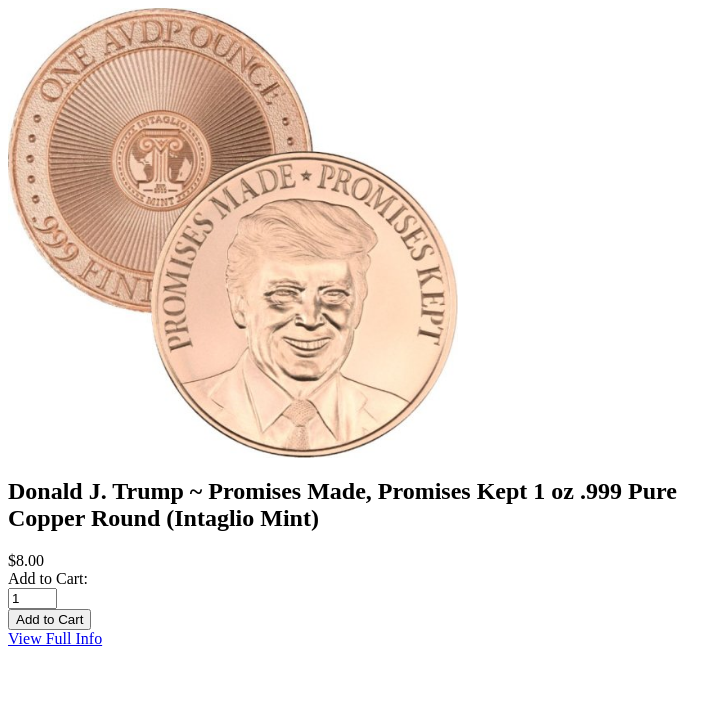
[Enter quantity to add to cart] (32, 598)
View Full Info (55, 638)
